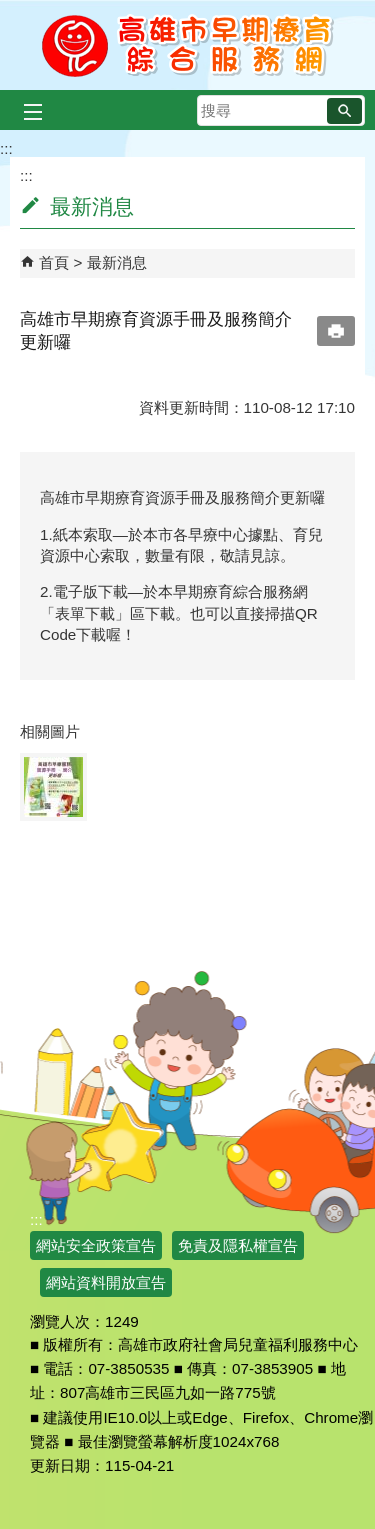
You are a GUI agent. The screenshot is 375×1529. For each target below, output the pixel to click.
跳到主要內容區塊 (10, 10)
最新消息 (117, 262)
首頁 (54, 262)
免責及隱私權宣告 (238, 1245)
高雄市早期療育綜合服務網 (187, 45)
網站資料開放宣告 (106, 1282)
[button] (344, 111)
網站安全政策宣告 (96, 1245)
